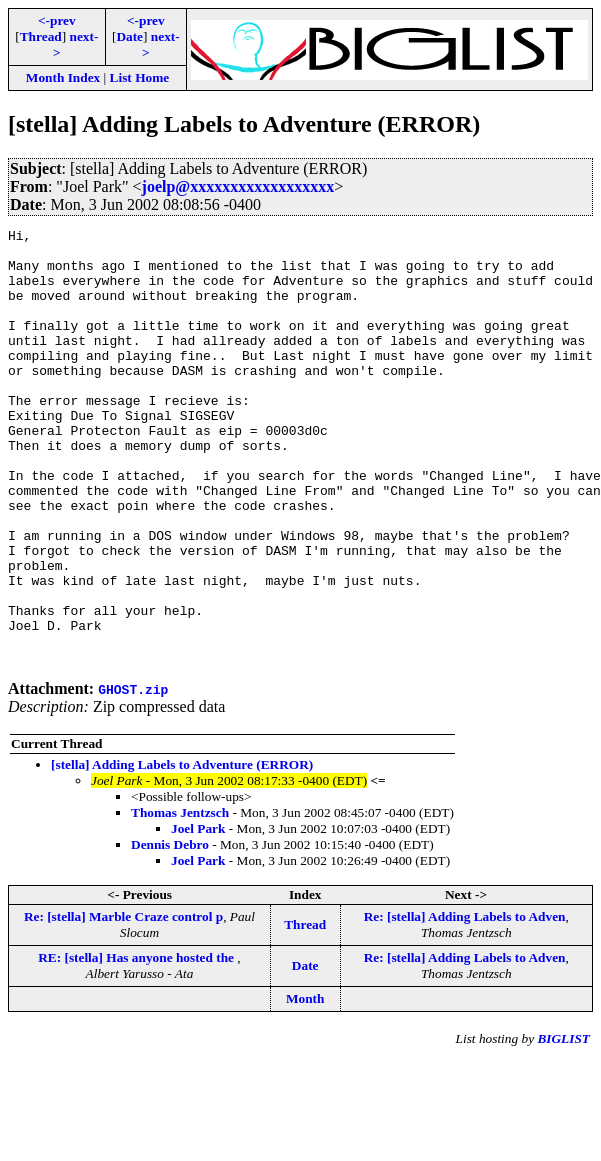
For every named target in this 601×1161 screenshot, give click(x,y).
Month (305, 1085)
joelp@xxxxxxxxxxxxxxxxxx (238, 186)
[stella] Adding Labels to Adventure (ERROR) (182, 851)
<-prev (57, 20)
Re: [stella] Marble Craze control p (123, 1003)
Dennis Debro (170, 931)
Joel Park (198, 915)
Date (129, 36)
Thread (41, 36)
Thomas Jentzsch (180, 899)
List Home (140, 77)
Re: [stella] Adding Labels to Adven (465, 1003)
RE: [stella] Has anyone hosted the (137, 1044)
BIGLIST (563, 1125)
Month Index (63, 77)
